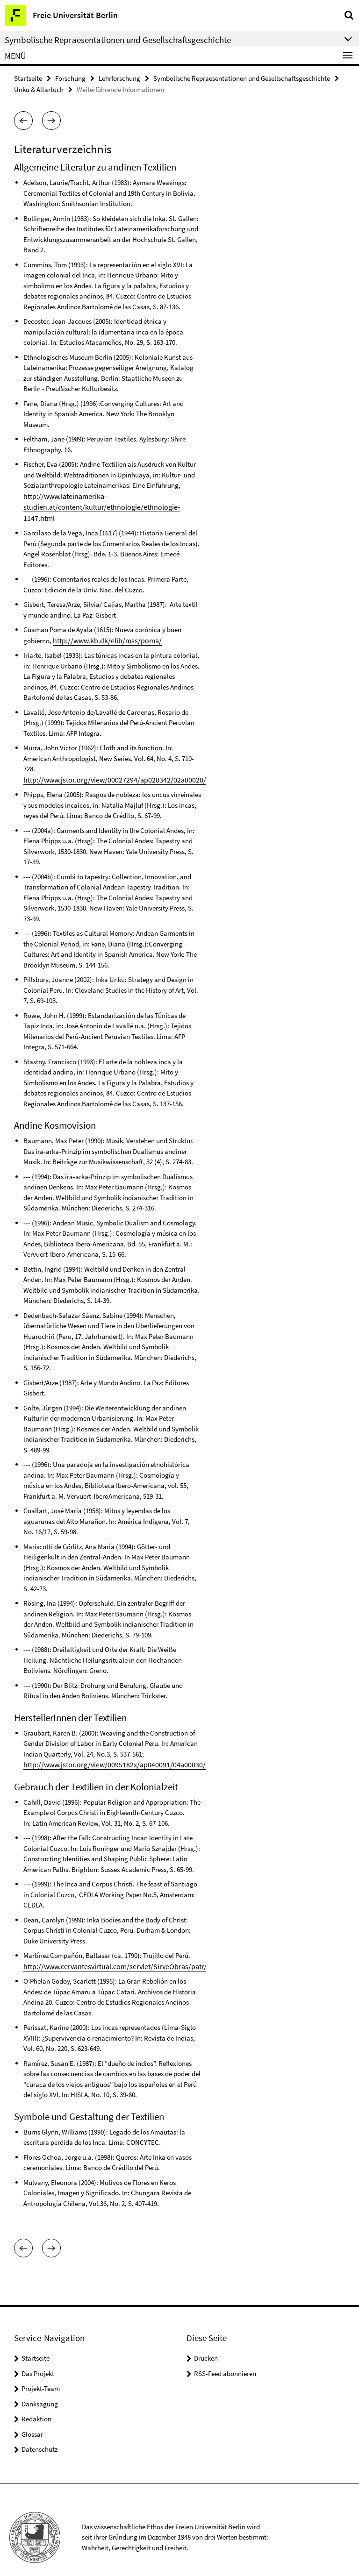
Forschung (70, 77)
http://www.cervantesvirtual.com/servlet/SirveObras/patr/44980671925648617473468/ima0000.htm (165, 1951)
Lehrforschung (119, 77)
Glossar (32, 2419)
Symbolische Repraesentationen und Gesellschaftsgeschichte (241, 77)
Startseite (28, 77)
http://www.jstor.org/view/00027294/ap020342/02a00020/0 (107, 765)
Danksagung (40, 2388)
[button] (23, 119)
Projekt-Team (41, 2374)
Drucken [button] (206, 2343)
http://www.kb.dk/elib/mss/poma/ (102, 627)
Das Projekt (38, 2358)
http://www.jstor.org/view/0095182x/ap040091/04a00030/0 (107, 1750)
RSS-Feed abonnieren (225, 2358)
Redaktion (36, 2404)
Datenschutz (39, 2434)
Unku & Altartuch (39, 88)
